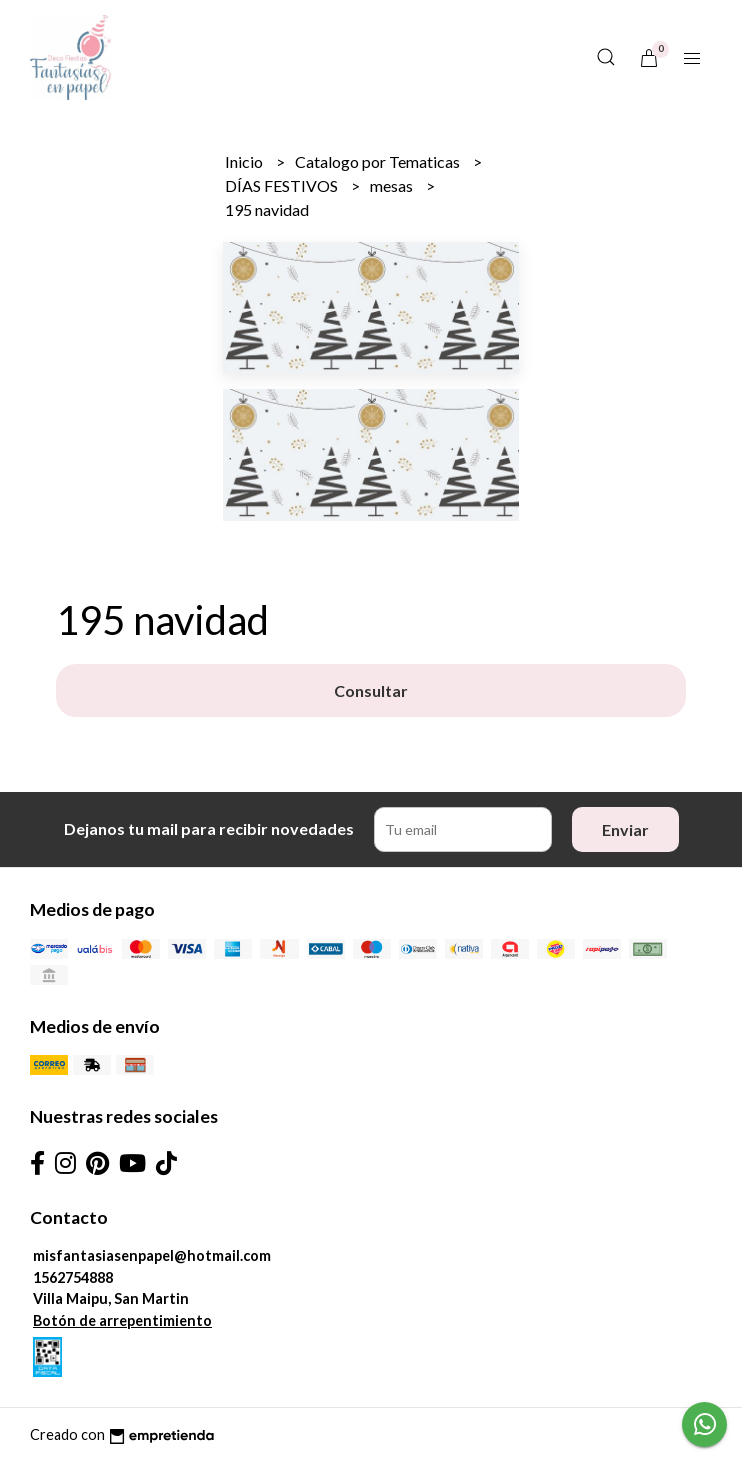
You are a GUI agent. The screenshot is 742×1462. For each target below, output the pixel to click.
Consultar (371, 690)
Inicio (245, 161)
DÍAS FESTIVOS (283, 185)
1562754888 (73, 1277)
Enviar (625, 829)
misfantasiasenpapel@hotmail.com (152, 1255)
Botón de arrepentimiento (122, 1320)
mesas (393, 185)
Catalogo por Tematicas (379, 161)
